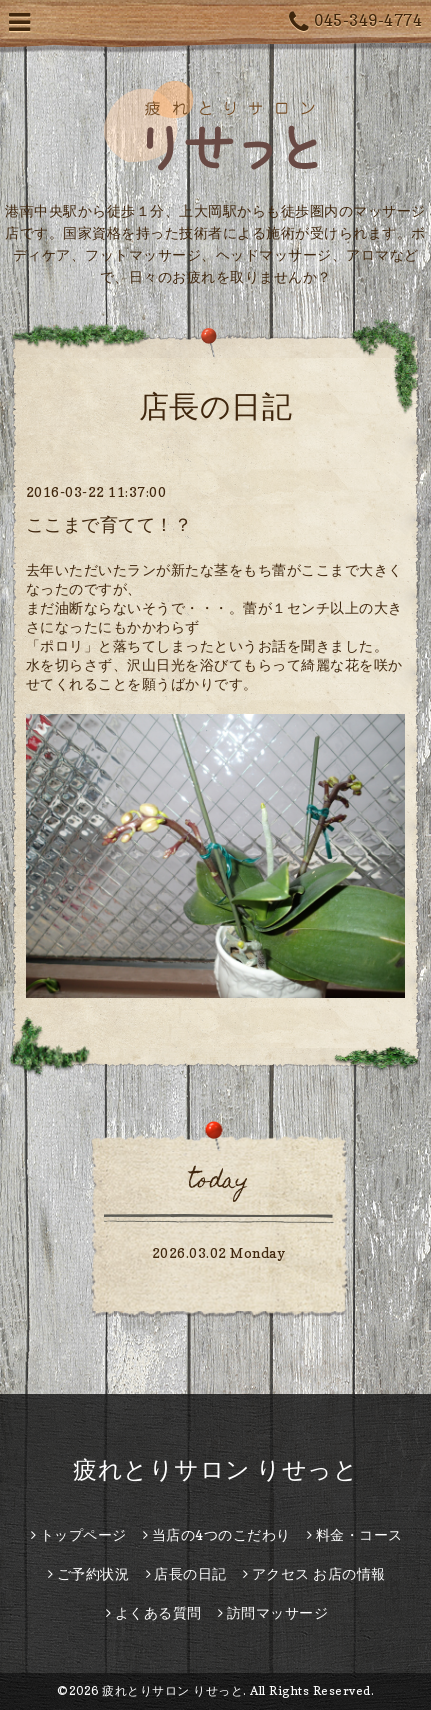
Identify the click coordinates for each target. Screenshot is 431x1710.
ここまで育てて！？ (109, 524)
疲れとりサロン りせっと (215, 1469)
